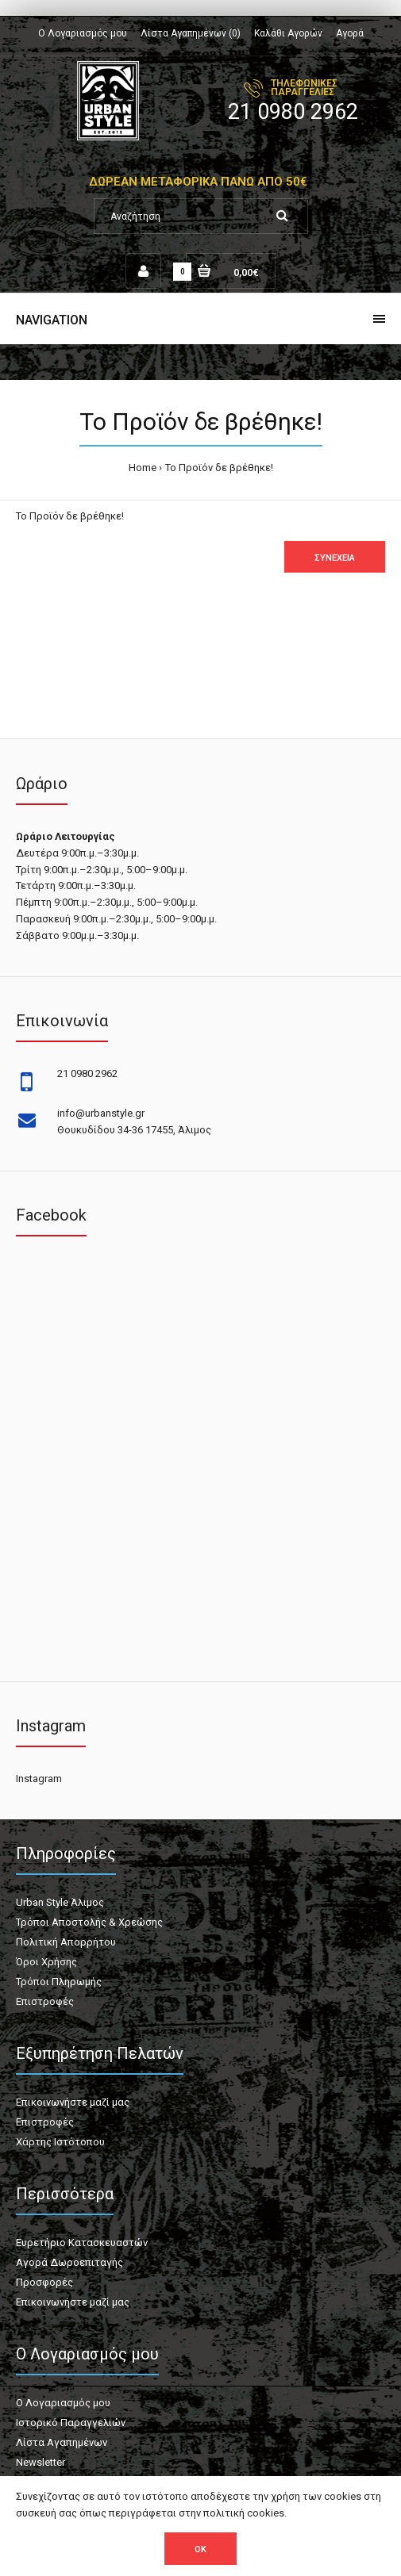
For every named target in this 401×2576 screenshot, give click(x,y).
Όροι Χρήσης (46, 1962)
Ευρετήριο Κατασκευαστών (82, 2242)
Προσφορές (44, 2282)
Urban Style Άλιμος (60, 1902)
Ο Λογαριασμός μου (82, 33)
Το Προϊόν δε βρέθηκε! (219, 467)
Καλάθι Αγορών (288, 33)
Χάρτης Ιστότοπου (60, 2142)
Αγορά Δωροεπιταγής (69, 2262)
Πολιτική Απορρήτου (66, 1942)
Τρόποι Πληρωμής (59, 1982)
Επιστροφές (45, 2001)
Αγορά (350, 33)
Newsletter (40, 2462)
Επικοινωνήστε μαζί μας (72, 2102)
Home (142, 467)
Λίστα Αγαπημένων (61, 2442)
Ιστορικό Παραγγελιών (70, 2422)
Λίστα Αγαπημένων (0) (191, 33)
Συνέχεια (334, 558)
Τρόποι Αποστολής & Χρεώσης (89, 1922)
